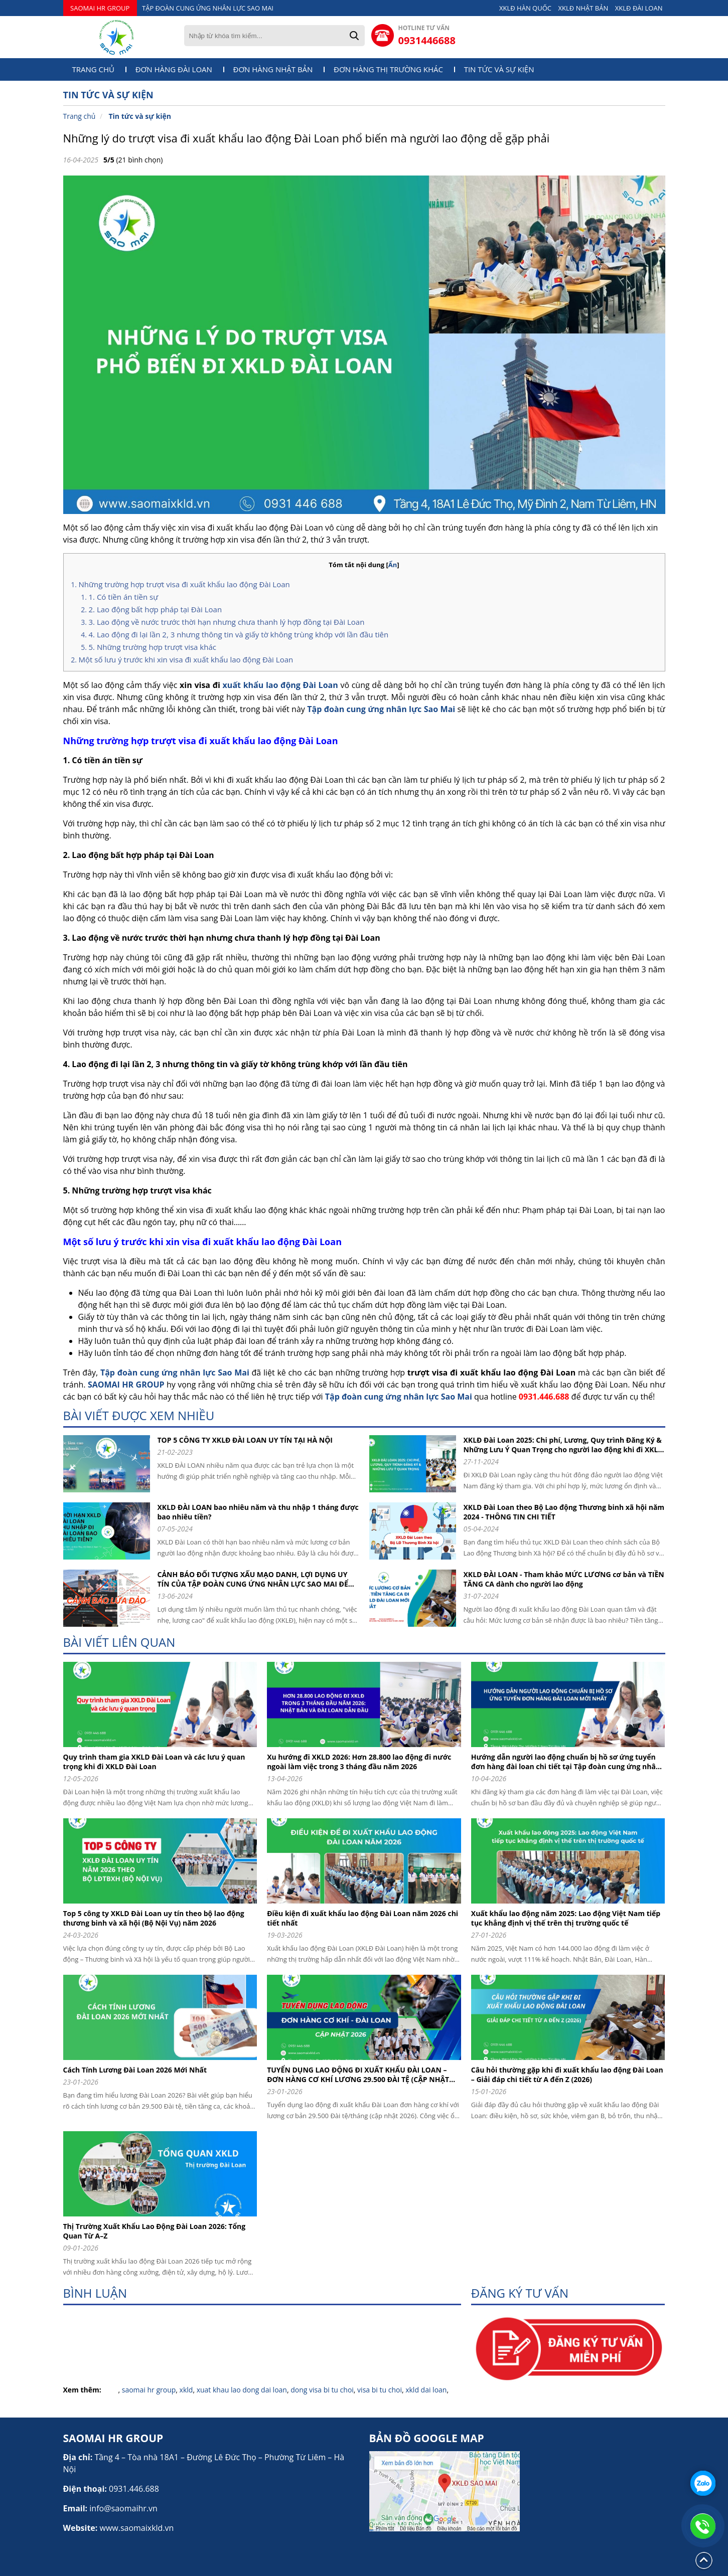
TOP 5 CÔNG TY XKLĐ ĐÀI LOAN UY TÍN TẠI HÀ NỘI (245, 1440)
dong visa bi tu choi (322, 2389)
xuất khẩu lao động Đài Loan (280, 685)
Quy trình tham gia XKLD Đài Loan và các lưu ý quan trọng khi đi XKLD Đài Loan (154, 1761)
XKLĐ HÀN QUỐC (525, 8)
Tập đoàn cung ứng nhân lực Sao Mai (381, 709)
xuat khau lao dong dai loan (242, 2389)
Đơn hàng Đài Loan (173, 69)
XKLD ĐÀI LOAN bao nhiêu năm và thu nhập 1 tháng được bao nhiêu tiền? (258, 1511)
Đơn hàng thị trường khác (388, 69)
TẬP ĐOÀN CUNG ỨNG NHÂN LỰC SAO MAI (207, 8)
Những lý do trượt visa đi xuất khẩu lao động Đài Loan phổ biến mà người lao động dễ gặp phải (306, 137)
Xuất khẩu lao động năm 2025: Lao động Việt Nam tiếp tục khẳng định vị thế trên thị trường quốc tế (565, 1918)
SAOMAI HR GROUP (99, 8)
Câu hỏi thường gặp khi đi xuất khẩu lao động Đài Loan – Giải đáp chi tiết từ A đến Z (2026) (567, 2074)
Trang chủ (93, 69)
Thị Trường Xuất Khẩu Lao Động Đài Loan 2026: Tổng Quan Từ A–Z (154, 2231)
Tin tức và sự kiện (499, 69)
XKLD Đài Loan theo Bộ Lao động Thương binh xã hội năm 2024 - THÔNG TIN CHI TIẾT (564, 1511)
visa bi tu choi (379, 2389)
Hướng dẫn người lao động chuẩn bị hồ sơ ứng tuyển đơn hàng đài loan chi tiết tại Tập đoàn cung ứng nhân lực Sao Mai (565, 1761)
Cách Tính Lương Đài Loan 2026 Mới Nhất (135, 2070)
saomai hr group (149, 2389)
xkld (186, 2389)
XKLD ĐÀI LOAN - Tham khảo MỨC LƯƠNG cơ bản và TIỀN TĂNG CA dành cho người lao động (564, 1579)
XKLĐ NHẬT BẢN (583, 8)
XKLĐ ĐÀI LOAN (639, 8)
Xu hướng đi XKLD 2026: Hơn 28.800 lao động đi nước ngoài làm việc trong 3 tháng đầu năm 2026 (359, 1761)
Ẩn (392, 564)
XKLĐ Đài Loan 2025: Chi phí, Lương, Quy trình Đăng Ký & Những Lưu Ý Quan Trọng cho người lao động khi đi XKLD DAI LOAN (563, 1444)
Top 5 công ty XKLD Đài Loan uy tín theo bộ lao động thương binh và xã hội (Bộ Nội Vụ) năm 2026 (153, 1918)
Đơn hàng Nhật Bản (273, 69)
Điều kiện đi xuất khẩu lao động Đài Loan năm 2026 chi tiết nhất (362, 1918)
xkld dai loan (426, 2389)
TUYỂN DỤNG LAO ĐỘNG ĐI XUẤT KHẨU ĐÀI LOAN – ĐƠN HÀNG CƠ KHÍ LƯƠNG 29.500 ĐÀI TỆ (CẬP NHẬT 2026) (358, 2074)
